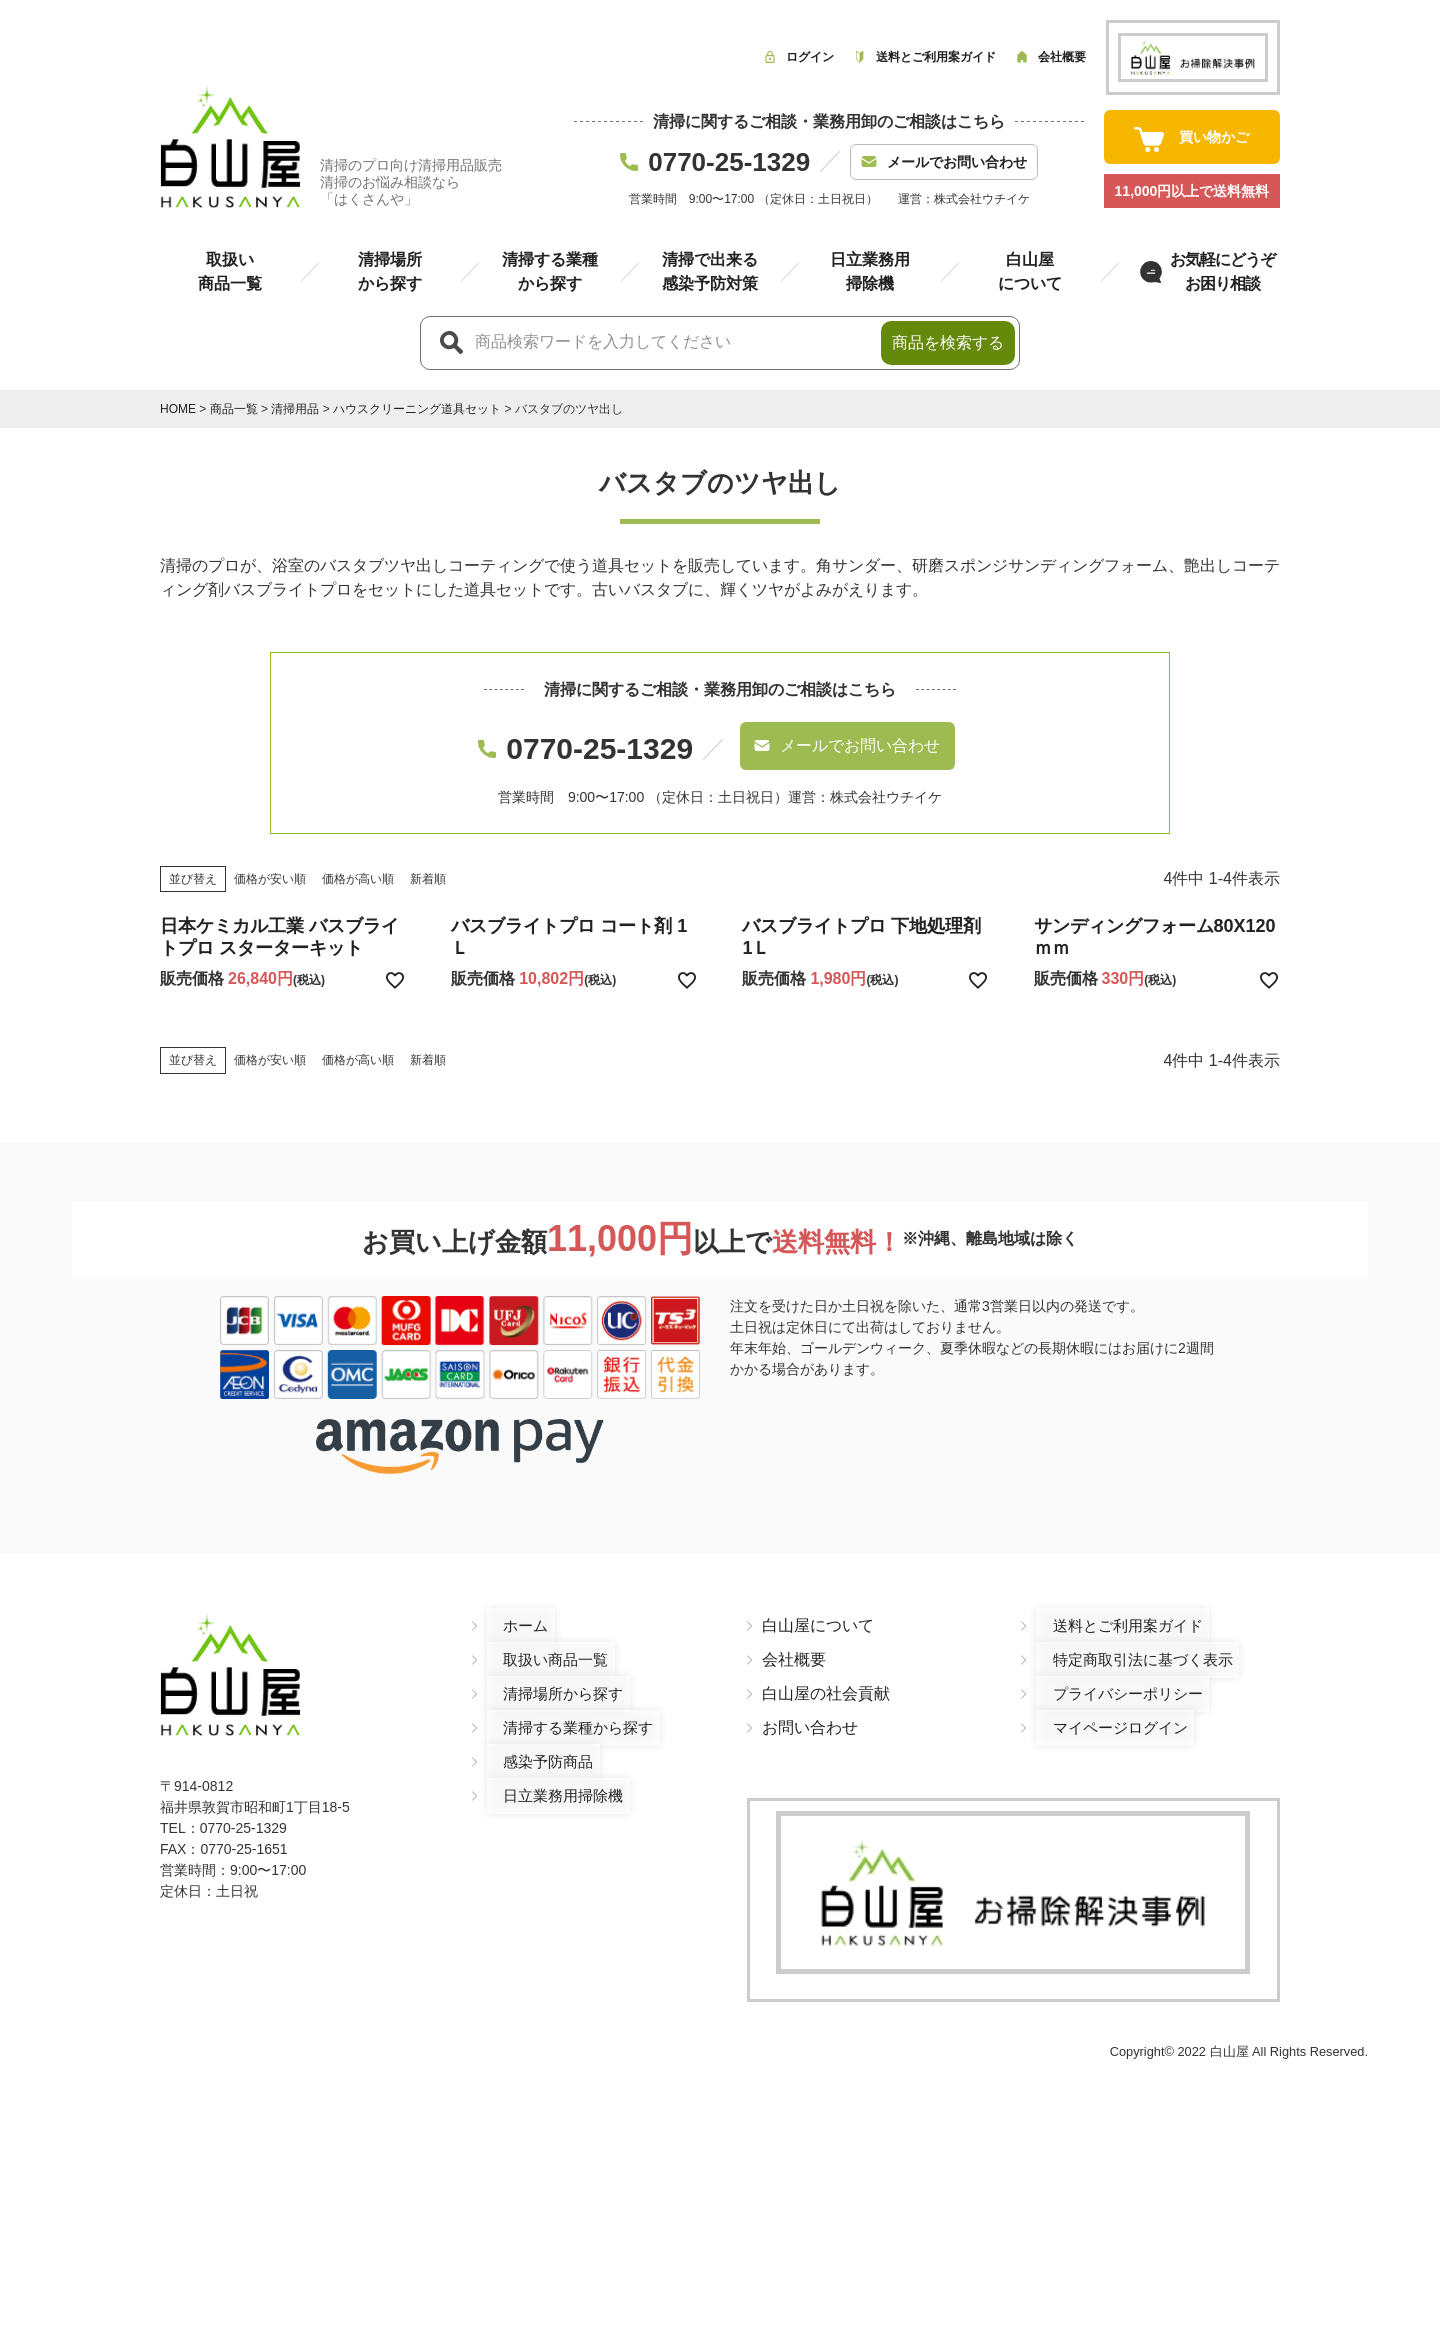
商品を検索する (948, 342)
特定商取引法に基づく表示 (1132, 1641)
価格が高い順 (358, 860)
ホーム (511, 1607)
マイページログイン (1108, 1709)
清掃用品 (295, 409)
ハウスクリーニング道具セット (417, 409)
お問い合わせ (810, 1709)
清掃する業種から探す (567, 1709)
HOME (178, 409)
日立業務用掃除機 (551, 1777)
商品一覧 (234, 409)
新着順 (428, 860)
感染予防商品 (535, 1743)
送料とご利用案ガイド (1116, 1607)
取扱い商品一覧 (543, 1641)
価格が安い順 (270, 860)
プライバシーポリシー (1116, 1675)
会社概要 (794, 1641)
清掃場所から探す (551, 1675)
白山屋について (818, 1607)
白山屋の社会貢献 (826, 1675)
